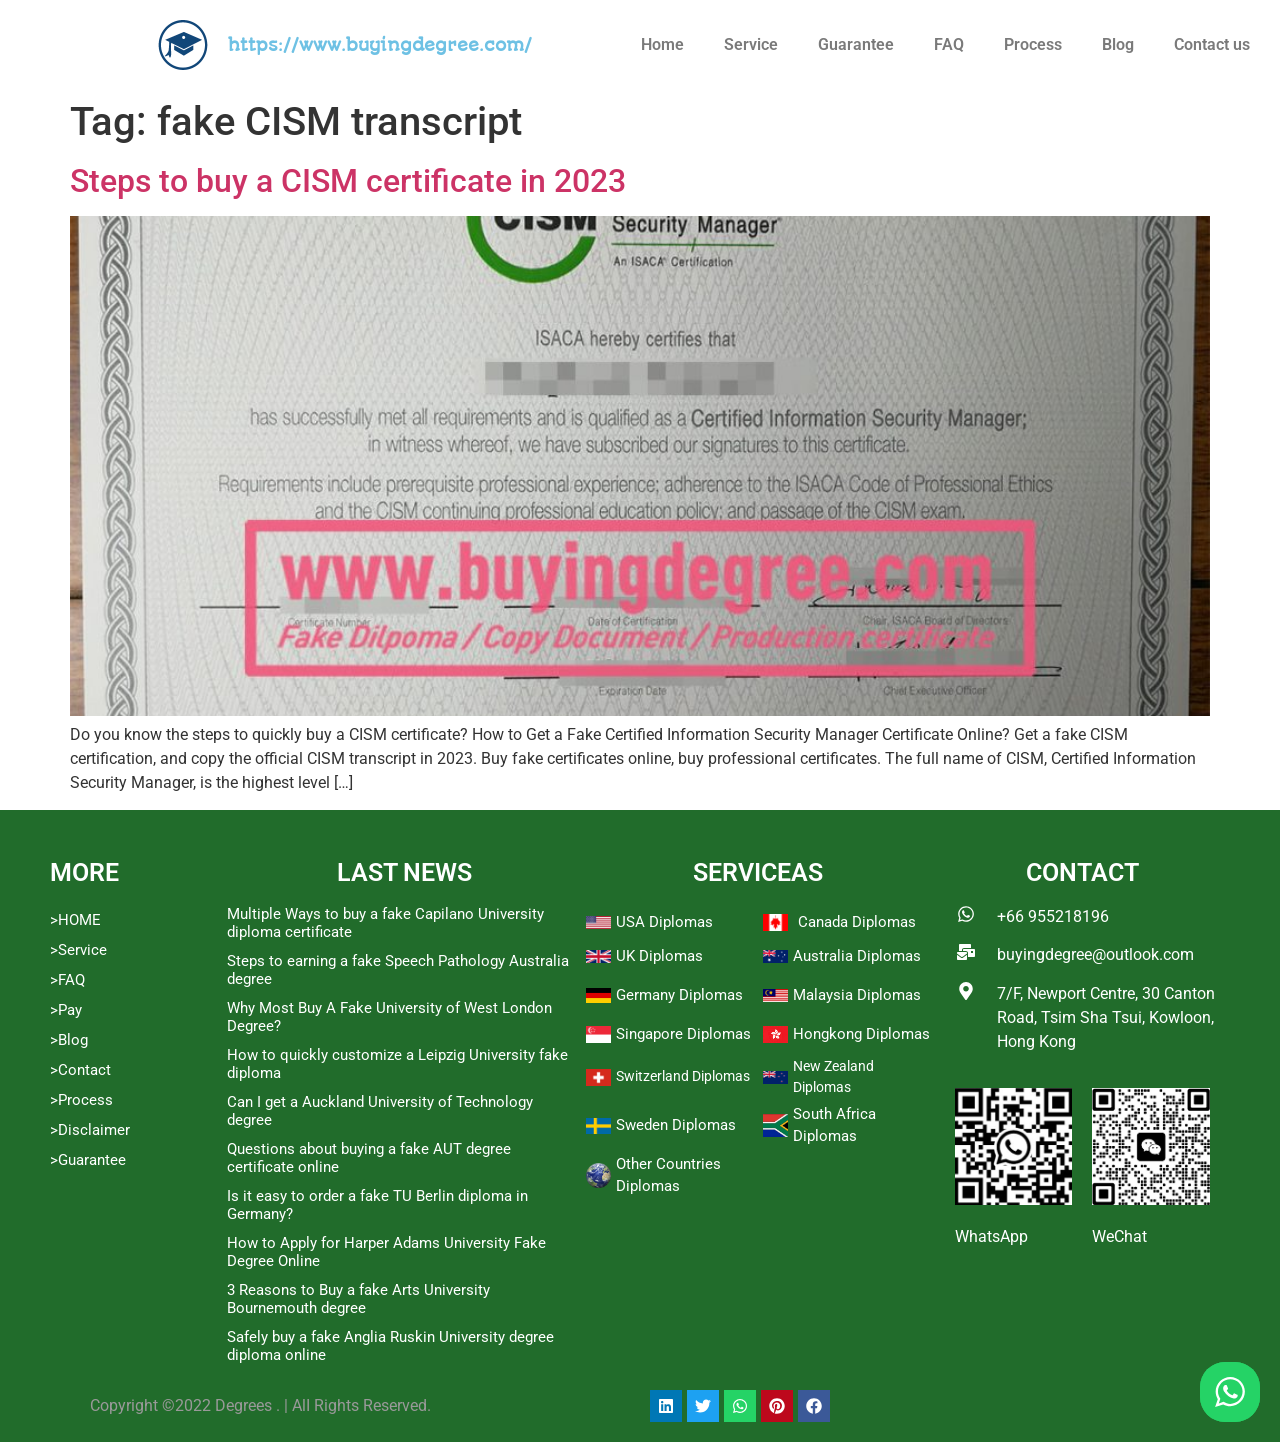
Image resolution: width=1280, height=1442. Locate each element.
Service (751, 44)
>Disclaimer (90, 1130)
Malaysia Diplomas (857, 995)
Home (662, 44)
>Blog (69, 1040)
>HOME (75, 920)
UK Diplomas (659, 956)
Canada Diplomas (857, 922)
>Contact (80, 1070)
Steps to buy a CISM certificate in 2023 (348, 181)
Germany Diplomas (679, 995)
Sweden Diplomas (676, 1125)
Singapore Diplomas (683, 1034)
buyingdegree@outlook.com (1095, 954)
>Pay (66, 1010)
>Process (81, 1100)
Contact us (1212, 44)
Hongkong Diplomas (861, 1034)
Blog (1118, 44)
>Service (78, 950)
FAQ (949, 44)
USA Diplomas (664, 922)
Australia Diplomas (857, 956)
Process (1033, 44)
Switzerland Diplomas (683, 1076)
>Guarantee (88, 1160)
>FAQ (67, 980)
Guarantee (856, 44)
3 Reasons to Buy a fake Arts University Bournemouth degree (358, 1299)
